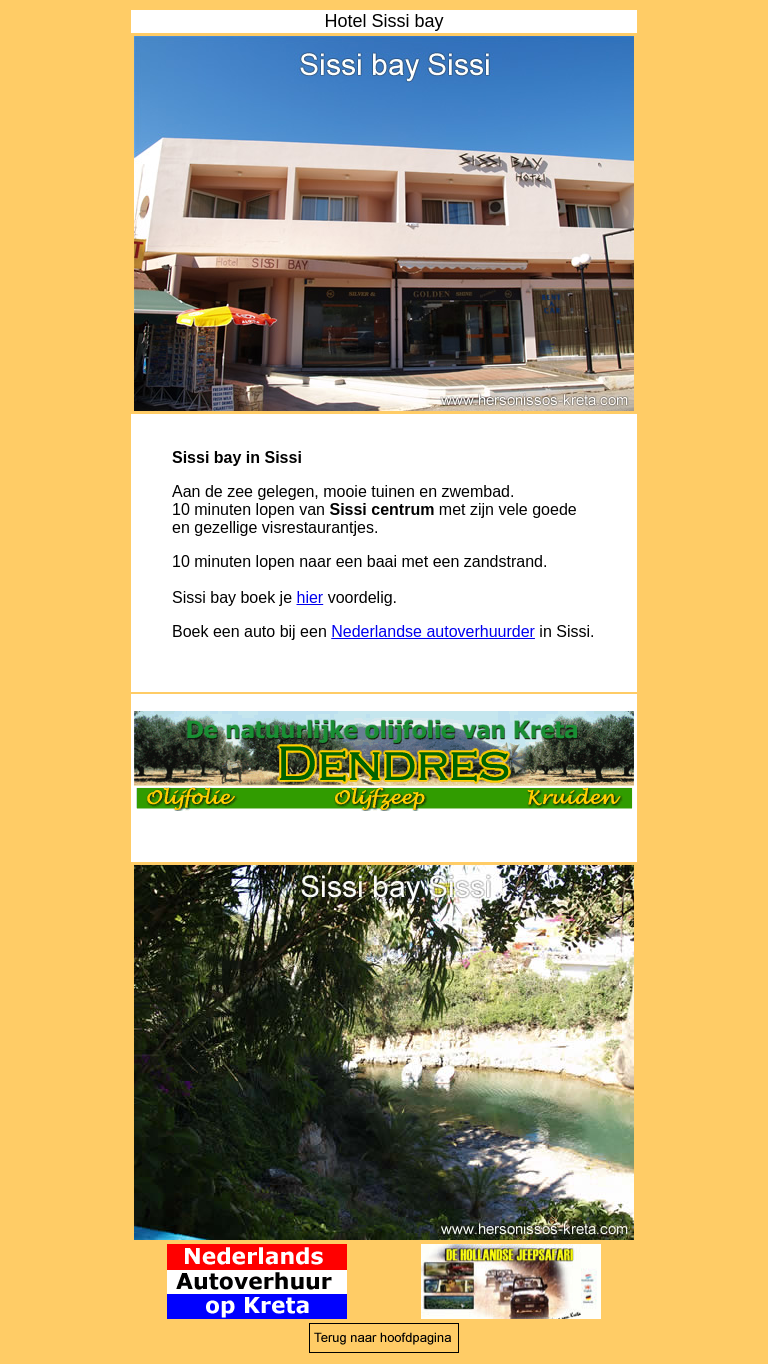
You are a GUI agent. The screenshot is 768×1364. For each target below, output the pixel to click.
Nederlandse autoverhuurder (433, 631)
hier (310, 597)
